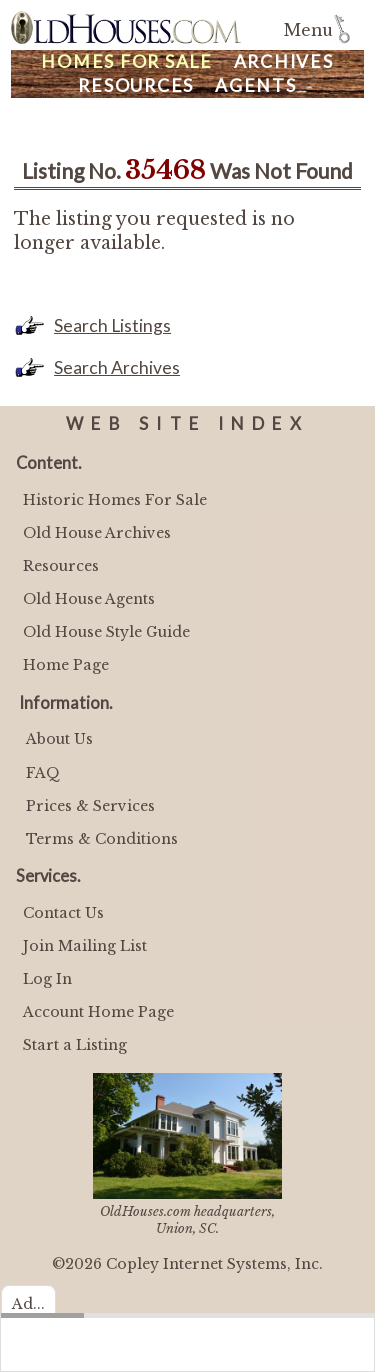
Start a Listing (75, 1045)
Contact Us (63, 913)
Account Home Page (98, 1012)
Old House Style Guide (106, 632)
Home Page (66, 665)
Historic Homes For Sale (115, 500)
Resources (136, 85)
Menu (308, 30)
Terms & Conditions (102, 839)
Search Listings (112, 325)
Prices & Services (90, 806)
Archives (284, 61)
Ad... (28, 1304)
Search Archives (117, 367)
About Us (59, 739)
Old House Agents (89, 599)
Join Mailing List (85, 946)
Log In (47, 979)
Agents (256, 85)
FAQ (43, 773)
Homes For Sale (127, 61)
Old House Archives (97, 533)
